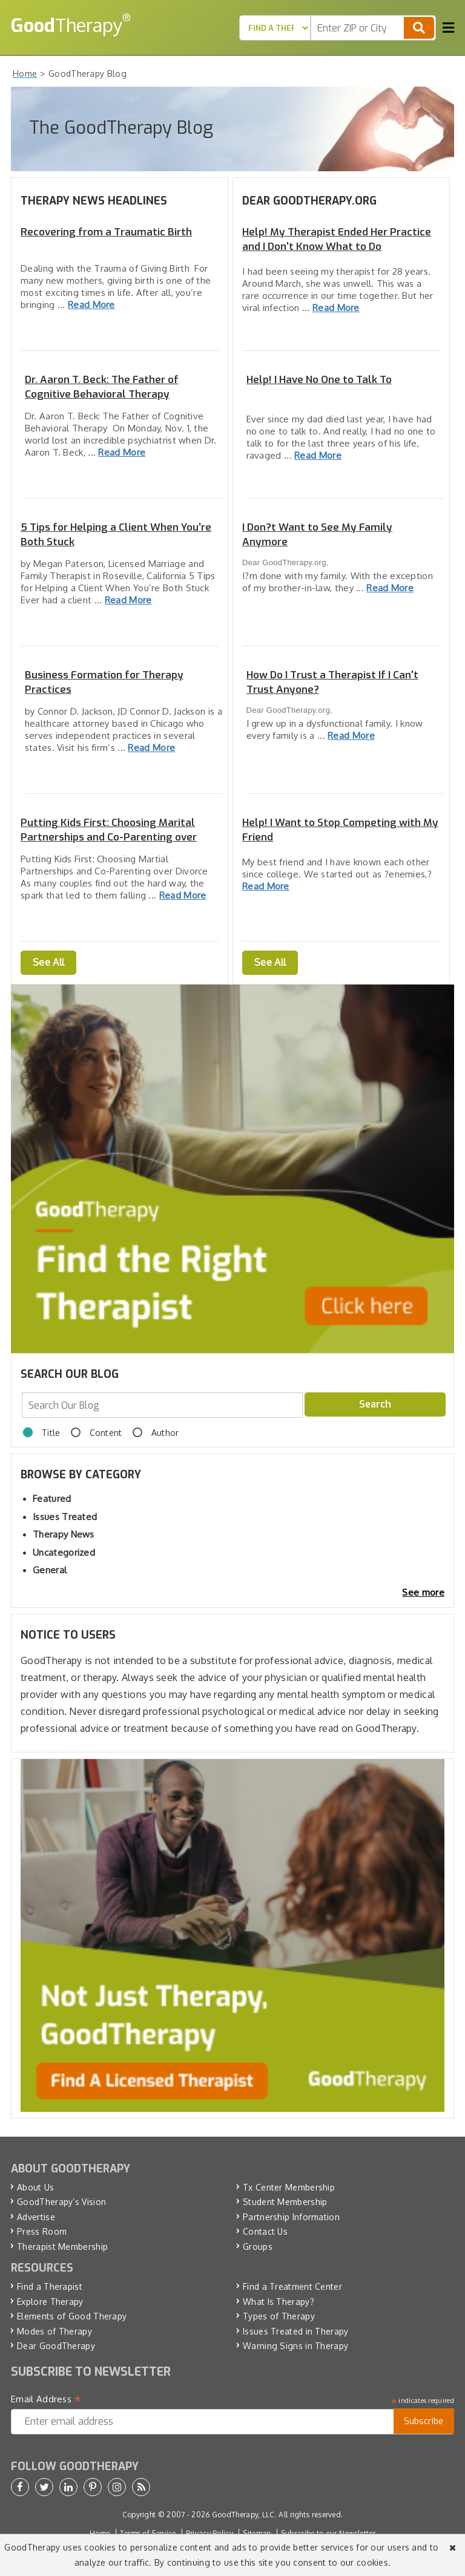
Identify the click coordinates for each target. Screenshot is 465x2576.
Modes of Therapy (54, 2331)
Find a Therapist (49, 2286)
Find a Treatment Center (292, 2286)
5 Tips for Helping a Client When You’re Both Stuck (116, 534)
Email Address (46, 2399)
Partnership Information (291, 2217)
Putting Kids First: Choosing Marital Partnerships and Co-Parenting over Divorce (109, 830)
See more (423, 1592)
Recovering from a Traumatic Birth (106, 232)
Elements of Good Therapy (72, 2316)
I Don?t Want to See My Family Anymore (317, 534)
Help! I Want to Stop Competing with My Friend (340, 830)
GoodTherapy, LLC (243, 2514)
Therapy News (63, 1534)
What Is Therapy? (278, 2301)
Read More (91, 304)
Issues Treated (65, 1516)
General (50, 1570)
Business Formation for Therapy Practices (104, 682)
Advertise (36, 2217)
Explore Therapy (50, 2301)
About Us (35, 2187)
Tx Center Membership (289, 2187)
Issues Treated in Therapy (296, 2331)
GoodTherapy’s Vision (61, 2202)
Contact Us (265, 2231)
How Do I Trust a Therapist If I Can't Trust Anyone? (332, 682)
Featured (52, 1498)
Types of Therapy (279, 2316)
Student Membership (285, 2202)
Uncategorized (64, 1552)
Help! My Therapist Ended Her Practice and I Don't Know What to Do (336, 239)
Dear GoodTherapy (56, 2346)
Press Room (42, 2231)
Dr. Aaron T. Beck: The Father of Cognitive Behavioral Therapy (102, 387)
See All (48, 962)
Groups (257, 2246)
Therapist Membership (62, 2246)
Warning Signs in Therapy (295, 2346)
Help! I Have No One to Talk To (319, 380)
